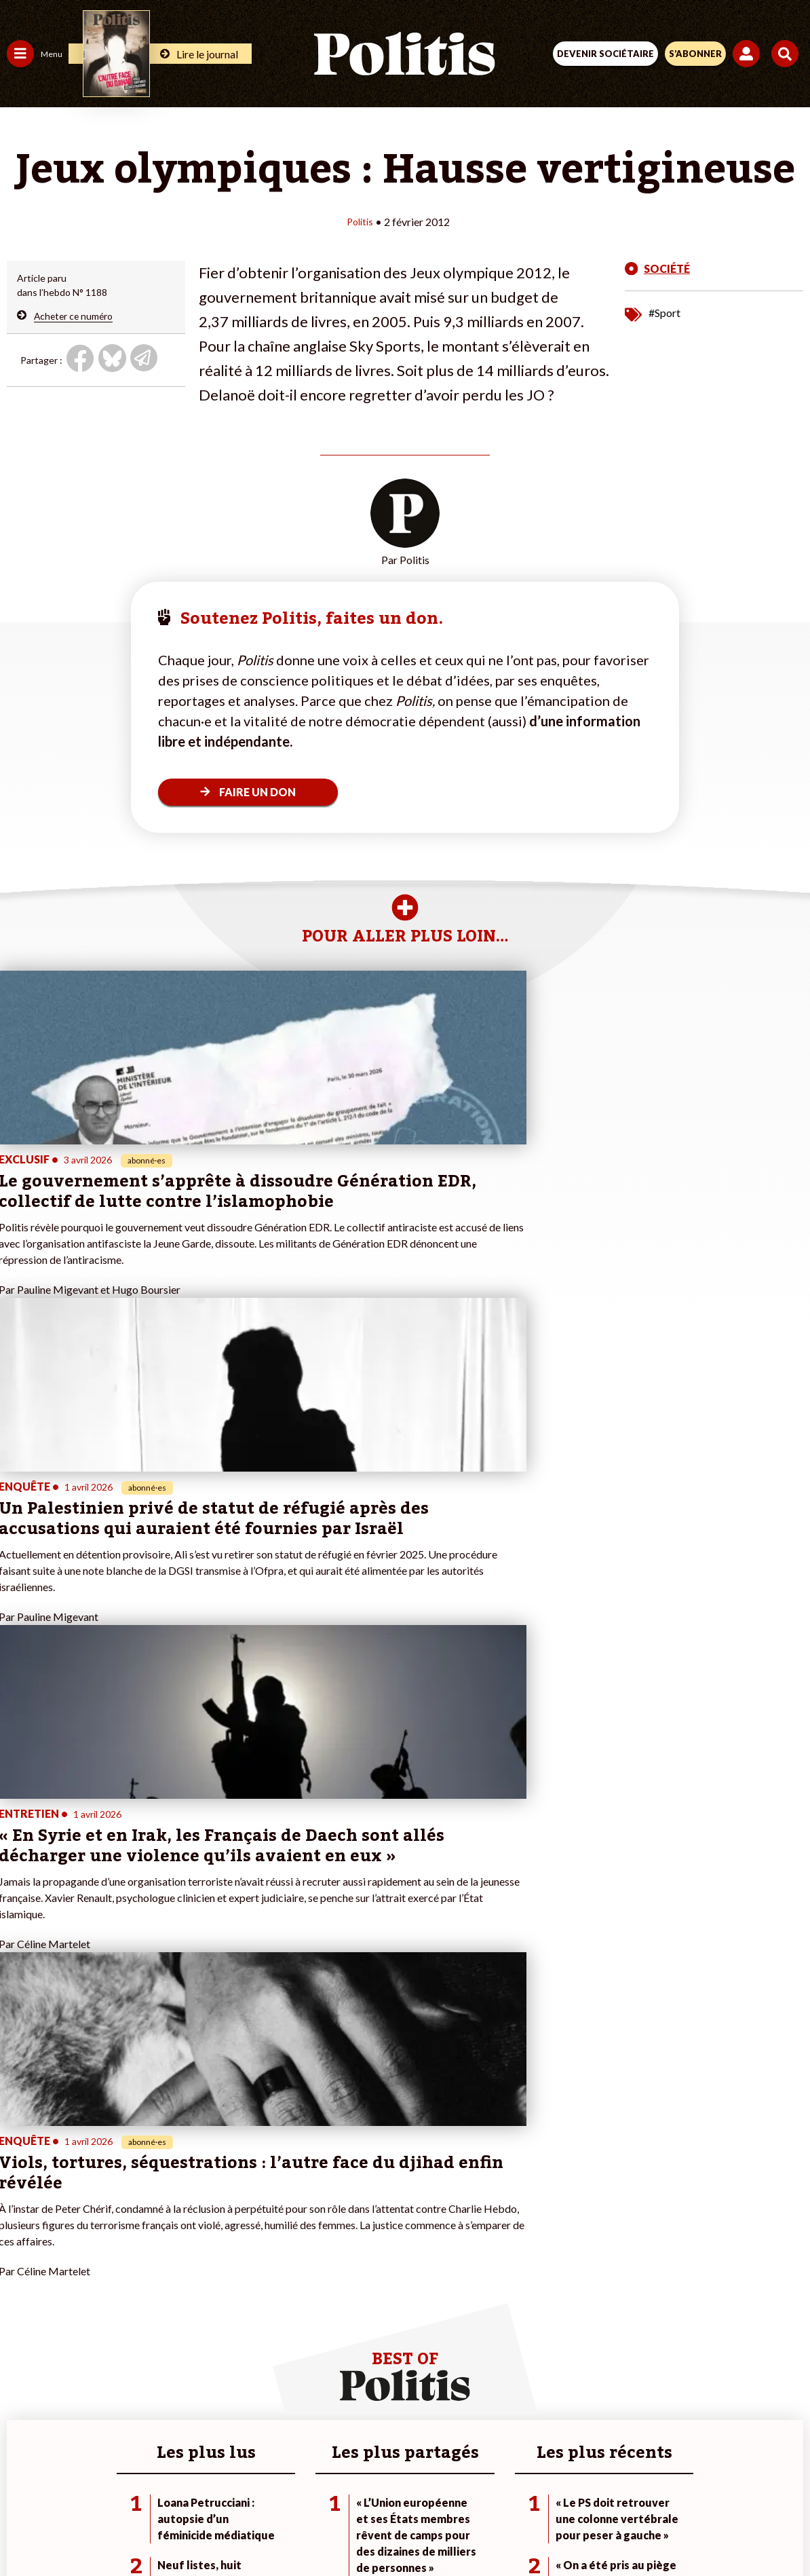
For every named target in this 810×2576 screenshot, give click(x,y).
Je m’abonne (141, 2300)
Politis (360, 220)
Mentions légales (200, 2480)
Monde (22, 2343)
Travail (71, 2257)
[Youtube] (313, 2529)
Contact (124, 2480)
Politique (26, 2271)
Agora (20, 2257)
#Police (237, 2271)
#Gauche (241, 2286)
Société (23, 2300)
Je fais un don (143, 2271)
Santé (69, 2300)
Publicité (617, 2480)
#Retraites (244, 2300)
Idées (19, 2314)
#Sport (664, 311)
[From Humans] (396, 2529)
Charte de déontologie (310, 2480)
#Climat (238, 2257)
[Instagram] (355, 2529)
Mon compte (141, 2357)
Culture (23, 2328)
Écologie (25, 2286)
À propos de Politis (155, 2343)
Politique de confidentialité (516, 2480)
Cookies (675, 2480)
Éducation (78, 2286)
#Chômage (245, 2314)
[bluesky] (270, 2529)
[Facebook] (227, 2529)
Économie (77, 2271)
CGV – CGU (407, 2480)
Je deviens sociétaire (159, 2286)
